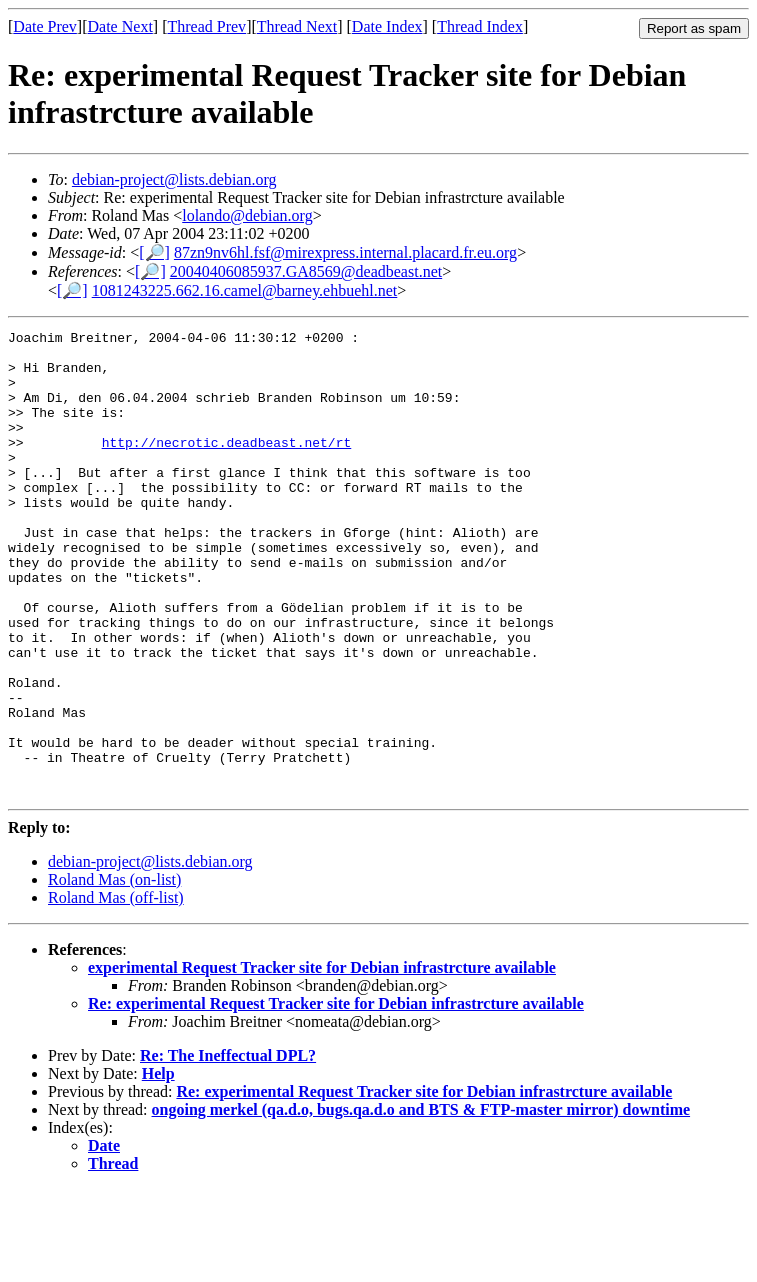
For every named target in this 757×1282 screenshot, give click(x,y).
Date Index (387, 26)
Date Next (120, 26)
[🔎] (154, 252)
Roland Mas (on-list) (114, 972)
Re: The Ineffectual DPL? (228, 1148)
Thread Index (480, 26)
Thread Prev (206, 26)
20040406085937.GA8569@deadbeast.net (306, 271)
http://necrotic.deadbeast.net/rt (227, 466)
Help (158, 1166)
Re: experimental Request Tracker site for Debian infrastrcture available (336, 1096)
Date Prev (45, 26)
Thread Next (297, 26)
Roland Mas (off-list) (116, 990)
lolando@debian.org (247, 215)
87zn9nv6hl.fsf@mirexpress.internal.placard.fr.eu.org (345, 252)
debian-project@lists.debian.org (174, 179)
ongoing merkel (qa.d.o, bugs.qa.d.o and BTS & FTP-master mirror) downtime (421, 1202)
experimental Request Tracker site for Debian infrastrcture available (322, 1060)
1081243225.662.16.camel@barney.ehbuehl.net (245, 290)
